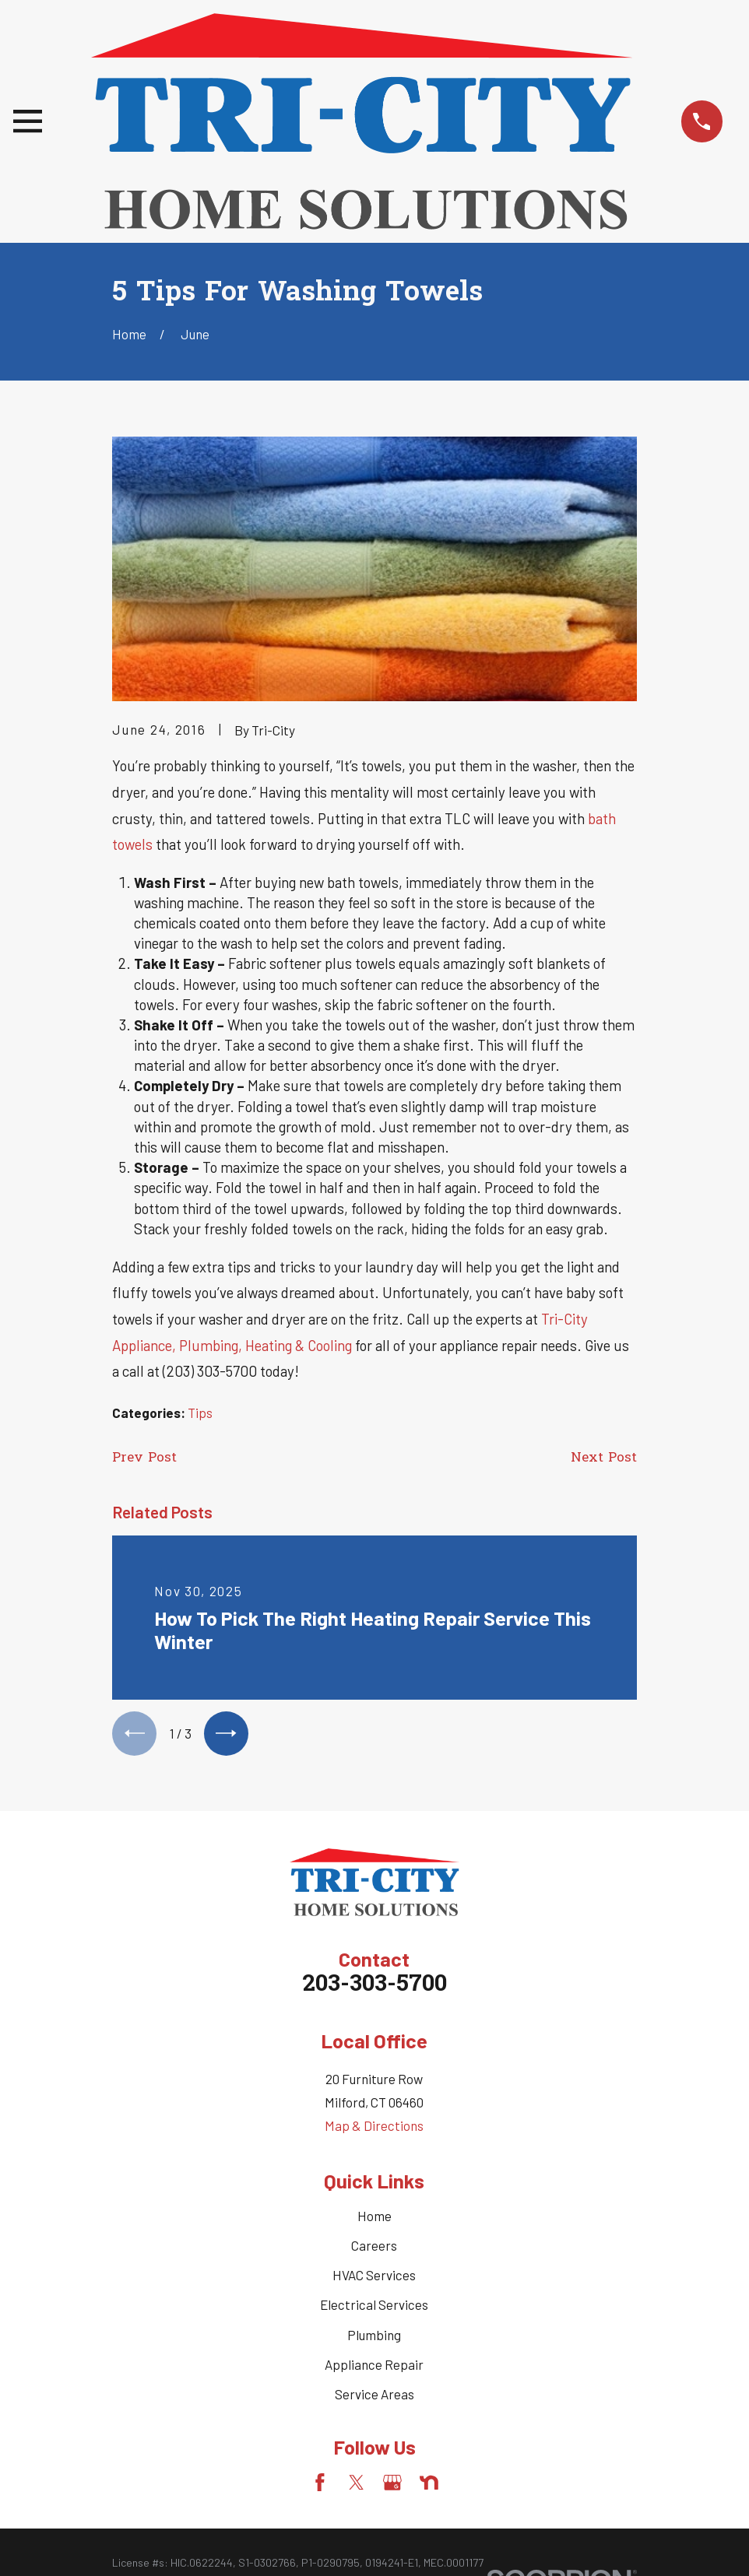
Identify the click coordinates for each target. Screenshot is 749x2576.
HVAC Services (374, 2278)
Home (374, 2219)
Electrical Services (374, 2308)
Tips (200, 1412)
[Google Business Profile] (392, 2485)
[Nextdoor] (429, 2485)
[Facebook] (320, 2485)
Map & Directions (374, 2129)
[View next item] (232, 1735)
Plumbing (374, 2338)
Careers (374, 2248)
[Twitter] (356, 2485)
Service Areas (374, 2397)
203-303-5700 (374, 1989)
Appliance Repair (374, 2367)
